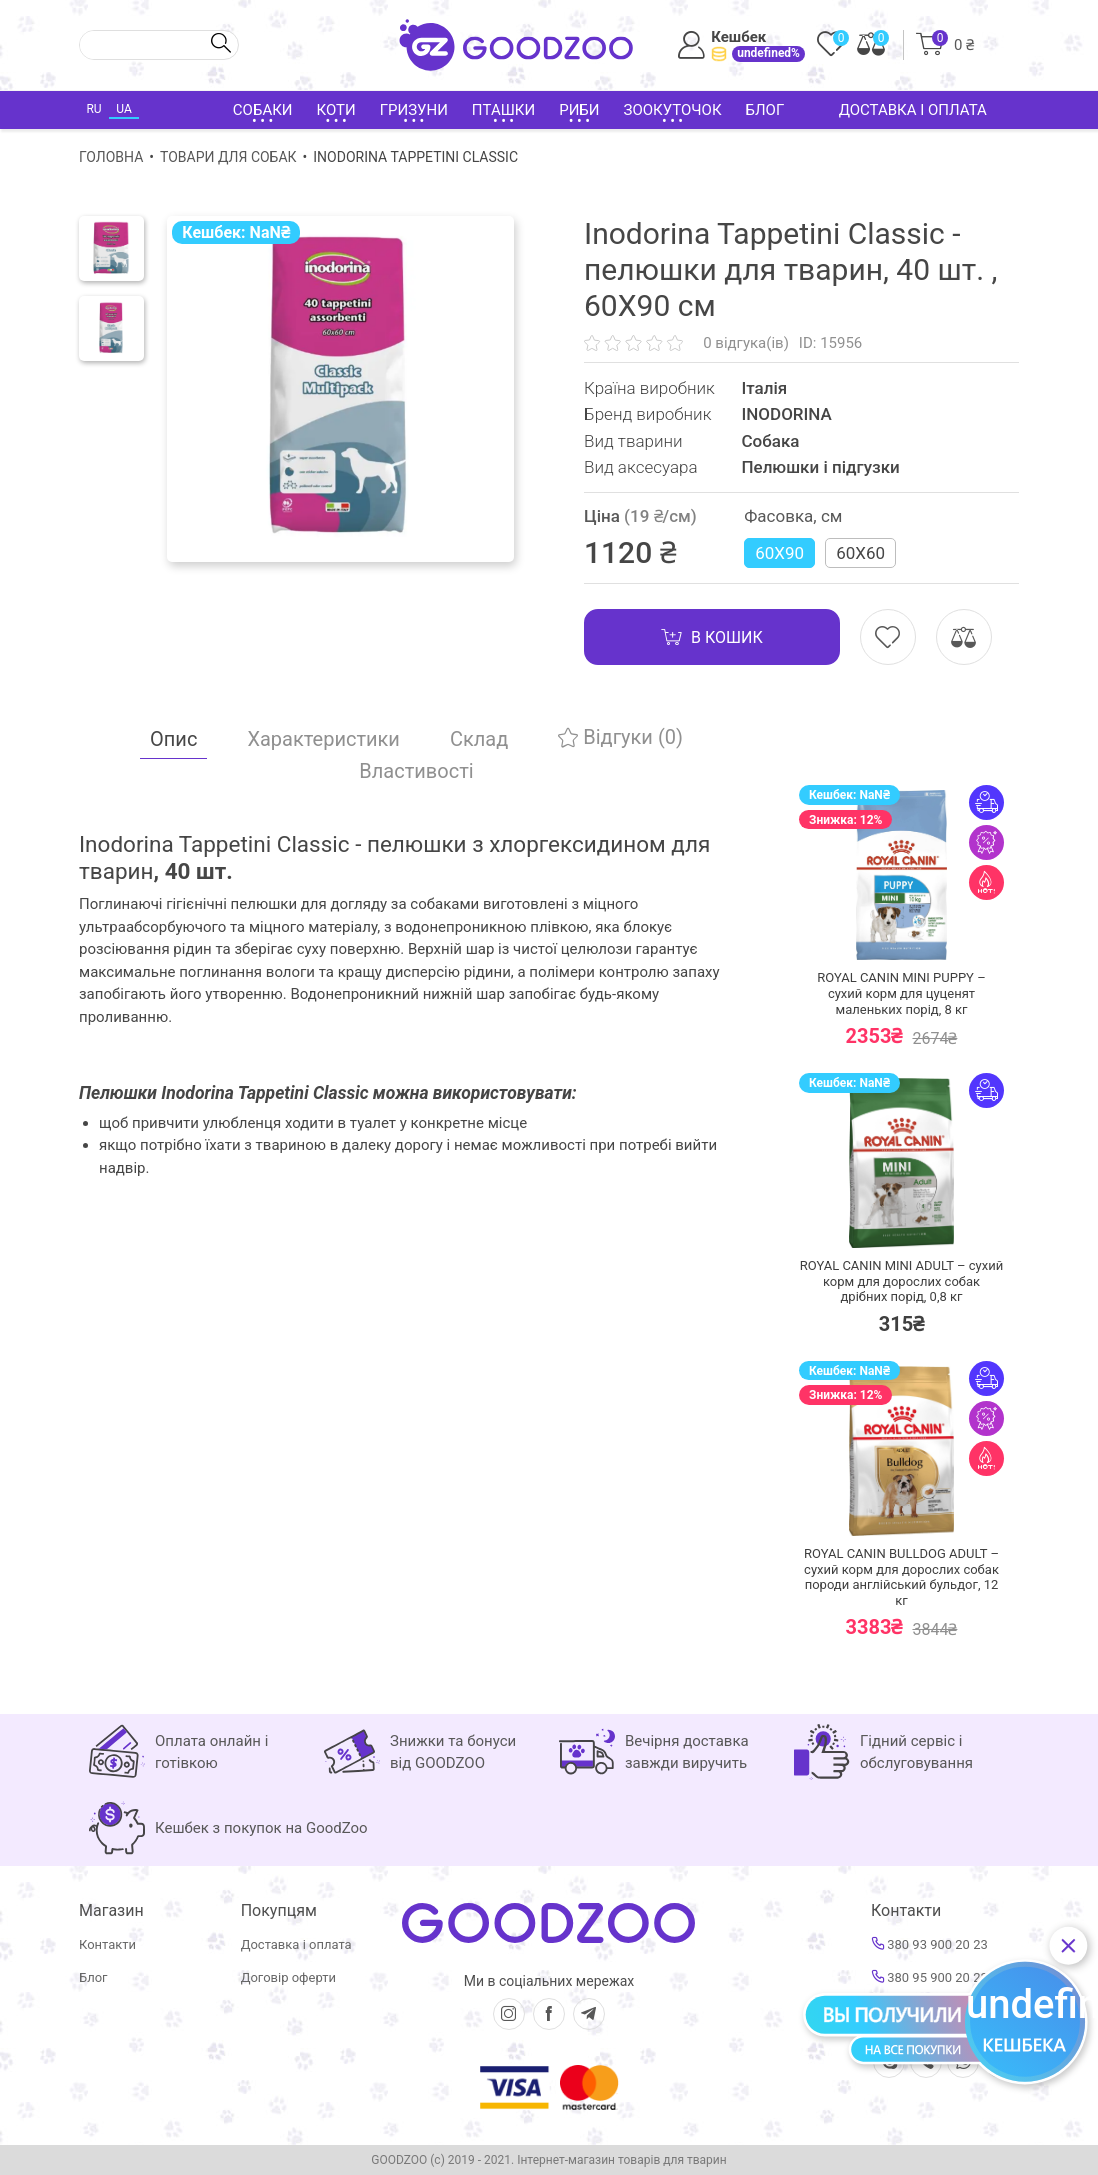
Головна (111, 157)
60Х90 (779, 553)
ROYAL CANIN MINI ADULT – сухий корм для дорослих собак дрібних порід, (901, 1281)
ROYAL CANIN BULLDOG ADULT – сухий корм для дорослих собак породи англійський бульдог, (901, 1577)
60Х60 (860, 553)
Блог (765, 110)
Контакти (107, 1944)
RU (93, 109)
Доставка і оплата (913, 110)
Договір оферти (288, 1977)
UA (123, 109)
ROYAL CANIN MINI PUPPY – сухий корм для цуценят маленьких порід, (901, 993)
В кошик (712, 637)
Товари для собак (228, 157)
